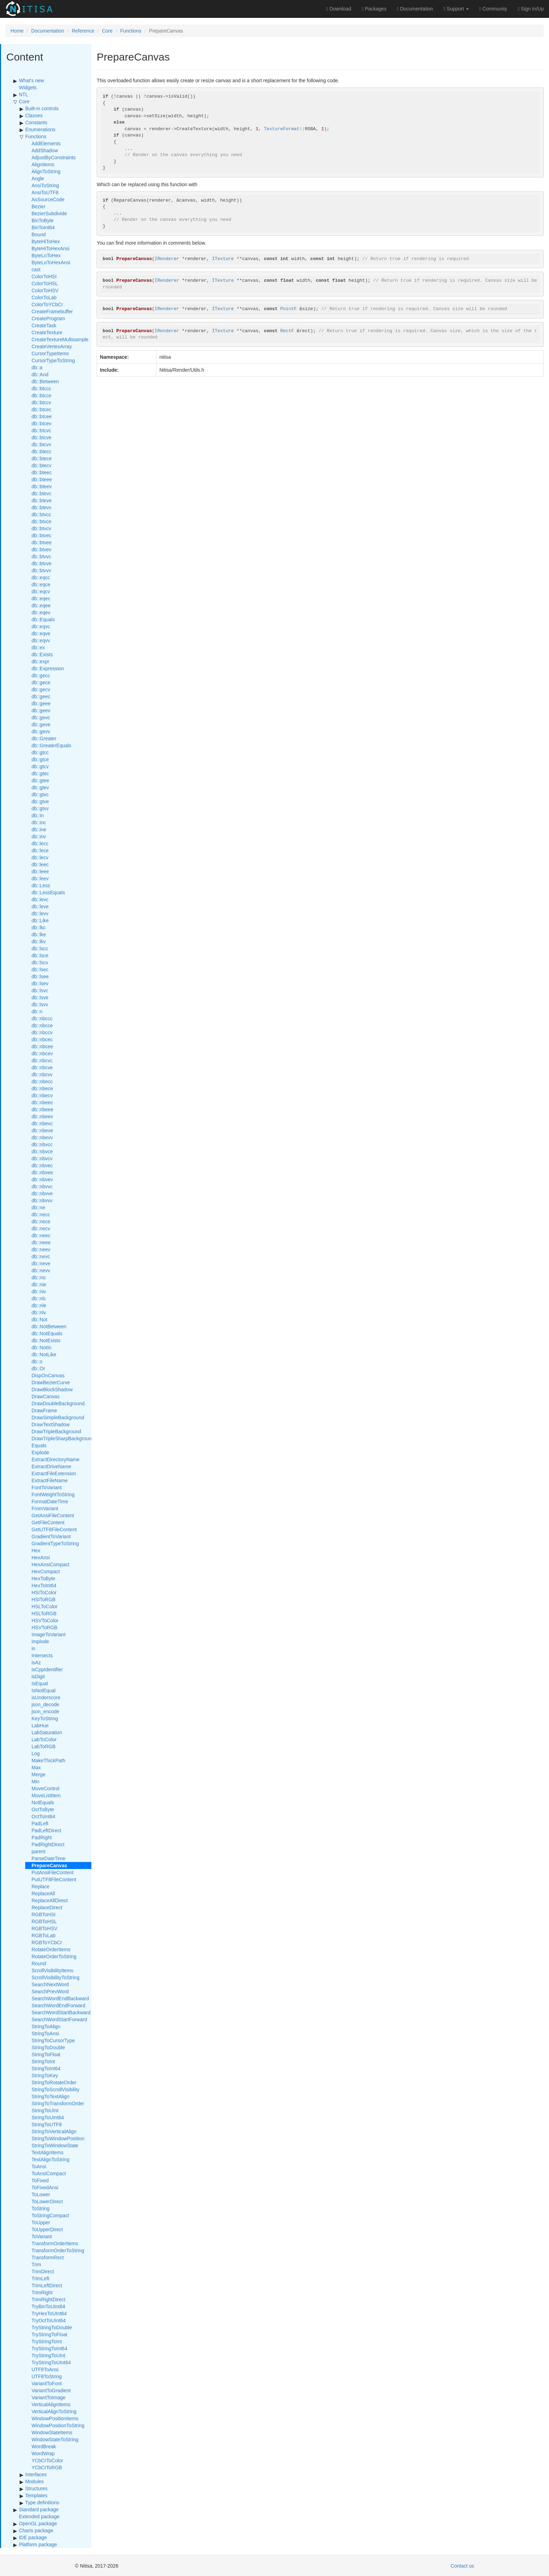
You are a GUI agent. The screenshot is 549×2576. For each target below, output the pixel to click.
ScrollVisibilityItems (53, 1970)
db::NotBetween (49, 1326)
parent (39, 1851)
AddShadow (45, 150)
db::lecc (40, 843)
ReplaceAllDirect (50, 1900)
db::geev (41, 710)
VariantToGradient (51, 2390)
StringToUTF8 (47, 2124)
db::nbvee (42, 1172)
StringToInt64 (46, 2068)
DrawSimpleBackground (58, 1417)
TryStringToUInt (48, 2355)
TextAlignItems (47, 2152)
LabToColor (44, 1739)
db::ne (38, 1207)
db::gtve (40, 801)
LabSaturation (47, 1732)
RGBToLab (43, 1935)
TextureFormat (281, 129)
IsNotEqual (43, 1690)
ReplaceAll (43, 1893)
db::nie (39, 1284)
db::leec (40, 864)
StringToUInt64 (48, 2117)
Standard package (39, 2509)
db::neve (41, 1263)
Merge (39, 1774)
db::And (40, 374)
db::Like (40, 920)
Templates (36, 2495)
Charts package (36, 2530)
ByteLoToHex (46, 255)
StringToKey (45, 2075)
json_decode (45, 1704)
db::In (38, 815)
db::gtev (40, 787)
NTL (23, 94)
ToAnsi (39, 2166)
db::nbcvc (42, 1060)
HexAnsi (41, 1557)
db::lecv (40, 857)
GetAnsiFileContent (53, 1515)
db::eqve (41, 633)
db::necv (41, 1228)
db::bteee (42, 479)
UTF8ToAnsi (45, 2369)
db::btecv (41, 465)
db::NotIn (41, 1347)
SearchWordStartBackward (61, 2012)
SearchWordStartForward (59, 2019)
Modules (34, 2481)
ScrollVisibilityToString (55, 1977)
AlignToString (46, 171)
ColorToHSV (45, 290)
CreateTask (44, 325)
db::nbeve (42, 1130)
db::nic (39, 1277)
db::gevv (41, 731)
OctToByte (43, 1809)
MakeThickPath (48, 1760)
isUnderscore (46, 1697)
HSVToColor (45, 1620)
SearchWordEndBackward (60, 1998)
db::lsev (40, 983)
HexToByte (43, 1578)
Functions (130, 31)
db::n (37, 1011)
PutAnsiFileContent (53, 1872)
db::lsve (40, 997)
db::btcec (41, 409)
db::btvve (41, 563)
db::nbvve (42, 1193)
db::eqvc (41, 626)
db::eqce (41, 584)
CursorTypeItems (50, 353)
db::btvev (41, 549)
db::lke (39, 934)
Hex (36, 1550)
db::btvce (41, 521)
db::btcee (42, 416)
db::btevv (41, 507)
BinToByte (43, 220)
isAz (36, 1662)
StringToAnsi (45, 2033)
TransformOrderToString (58, 2250)
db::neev (41, 1249)
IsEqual (40, 1683)
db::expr (40, 661)
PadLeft (40, 1823)
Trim (36, 2264)
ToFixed (40, 2180)
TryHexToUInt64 (49, 2313)
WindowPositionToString (58, 2425)
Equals (39, 1445)
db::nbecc (42, 1081)
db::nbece (42, 1088)
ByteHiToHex (46, 241)
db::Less (41, 885)
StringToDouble (48, 2047)
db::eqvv (41, 640)
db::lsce (40, 955)
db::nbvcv (42, 1158)
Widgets (28, 87)
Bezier (39, 206)
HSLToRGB (44, 1613)
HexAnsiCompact (50, 1564)
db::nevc (41, 1256)
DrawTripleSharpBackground (63, 1438)
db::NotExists (46, 1340)
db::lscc (40, 948)
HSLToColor (44, 1606)
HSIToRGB (43, 1599)
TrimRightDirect (48, 2299)
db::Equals (43, 619)
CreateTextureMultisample (60, 339)
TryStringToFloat (49, 2334)
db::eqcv (41, 591)
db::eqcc (41, 577)
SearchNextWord (50, 1984)
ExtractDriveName (51, 1466)
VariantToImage (48, 2397)
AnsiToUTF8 (45, 192)
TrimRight (42, 2292)
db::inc (39, 822)
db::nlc (39, 1298)
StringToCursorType (53, 2040)
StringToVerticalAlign (54, 2131)
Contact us (462, 2566)
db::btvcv (41, 528)
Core (107, 31)
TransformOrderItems (55, 2243)
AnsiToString (45, 185)
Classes (34, 115)
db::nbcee (42, 1046)
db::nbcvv (42, 1074)
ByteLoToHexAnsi (51, 262)
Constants (36, 122)
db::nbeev (42, 1116)
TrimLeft (40, 2278)
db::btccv (41, 402)
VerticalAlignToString (54, 2411)
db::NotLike (44, 1354)
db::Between (45, 381)
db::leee (40, 871)
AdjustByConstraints (54, 157)
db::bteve (42, 500)
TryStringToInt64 (49, 2348)
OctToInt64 (43, 1816)
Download (338, 9)
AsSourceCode (48, 199)
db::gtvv (40, 808)
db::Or (38, 1368)
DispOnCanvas (48, 1375)
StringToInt (43, 2061)
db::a (37, 367)
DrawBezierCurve (51, 1382)
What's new (31, 80)
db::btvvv (41, 570)
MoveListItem (46, 1795)
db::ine (39, 829)
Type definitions (42, 2502)
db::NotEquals (47, 1333)
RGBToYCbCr (47, 1942)
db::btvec (41, 535)
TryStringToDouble (52, 2327)
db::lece (40, 850)
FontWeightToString (53, 1494)
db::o (37, 1361)
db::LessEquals (48, 892)
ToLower (41, 2194)
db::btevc (41, 493)
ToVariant (42, 2236)
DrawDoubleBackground (58, 1403)
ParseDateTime (48, 1858)
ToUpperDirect (47, 2229)
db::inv (39, 836)
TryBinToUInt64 (48, 2306)
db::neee (41, 1242)
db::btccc (41, 388)
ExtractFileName (50, 1480)
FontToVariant (47, 1487)
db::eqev (41, 612)
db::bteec (42, 472)
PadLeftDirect (46, 1830)
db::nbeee (42, 1109)
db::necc (41, 1214)
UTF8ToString (47, 2376)
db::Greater (44, 738)
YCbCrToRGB (47, 2467)
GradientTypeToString (55, 1543)
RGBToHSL (44, 1921)
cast (36, 269)
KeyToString (45, 1718)
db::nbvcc (42, 1144)
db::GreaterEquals (51, 745)
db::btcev (41, 423)
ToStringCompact (50, 2215)
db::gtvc (40, 794)
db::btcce (41, 395)
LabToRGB (43, 1746)
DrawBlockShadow (52, 1389)
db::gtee (40, 780)
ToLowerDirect (47, 2201)
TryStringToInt (47, 2341)
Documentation (47, 31)
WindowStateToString (55, 2439)
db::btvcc (41, 514)
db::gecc (41, 675)
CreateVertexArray (52, 346)
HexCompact (46, 1571)
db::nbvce (42, 1151)
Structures (36, 2488)
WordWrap (43, 2453)
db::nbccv (42, 1032)
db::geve (41, 724)
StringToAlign (46, 2026)
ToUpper (41, 2222)
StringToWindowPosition (58, 2138)
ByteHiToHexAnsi (50, 248)
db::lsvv (40, 1004)
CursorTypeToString (53, 360)
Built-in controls (42, 108)
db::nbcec (42, 1039)
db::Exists (42, 654)
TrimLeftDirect (47, 2285)
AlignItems (43, 164)
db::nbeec (42, 1102)
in (33, 1648)
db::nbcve (42, 1067)
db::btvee (42, 542)
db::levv (40, 913)
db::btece (42, 458)
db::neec (41, 1235)
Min (36, 1781)
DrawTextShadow (51, 1424)
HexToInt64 (44, 1585)
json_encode (45, 1711)
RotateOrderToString (54, 1956)
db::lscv (40, 962)
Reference (83, 31)
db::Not (39, 1319)
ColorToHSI (44, 276)
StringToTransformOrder (58, 2103)
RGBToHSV (44, 1928)
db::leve (40, 906)
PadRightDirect (48, 1844)
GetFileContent (48, 1522)
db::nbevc (42, 1123)
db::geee (41, 703)
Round (39, 1963)
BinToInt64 (43, 227)
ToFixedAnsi (45, 2187)
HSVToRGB (44, 1627)
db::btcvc (41, 430)
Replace (40, 1886)
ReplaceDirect (47, 1907)
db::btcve (41, 437)
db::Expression (48, 668)
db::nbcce (42, 1025)
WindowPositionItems (55, 2418)
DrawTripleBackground (56, 1431)
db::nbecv (42, 1095)
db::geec (41, 696)
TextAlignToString (50, 2159)
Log (36, 1753)
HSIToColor (44, 1592)
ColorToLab (44, 297)
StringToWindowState (55, 2145)
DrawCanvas (46, 1396)
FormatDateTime (50, 1501)
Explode (40, 1452)
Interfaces (36, 2474)
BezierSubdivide (49, 213)
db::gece (41, 682)
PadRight (42, 1837)
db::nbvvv (42, 1200)
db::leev (40, 878)
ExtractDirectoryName (55, 1459)
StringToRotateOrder (54, 2082)
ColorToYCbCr (47, 304)
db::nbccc (42, 1018)
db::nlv (39, 1312)
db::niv (39, 1291)
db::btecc (41, 451)
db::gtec (40, 773)
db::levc (40, 899)
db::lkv (39, 941)
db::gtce (40, 759)
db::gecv (41, 689)
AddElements (46, 143)
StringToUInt (45, 2110)
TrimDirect (43, 2271)
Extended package (39, 2516)
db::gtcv (40, 766)
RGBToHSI (43, 1914)
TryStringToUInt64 (51, 2362)
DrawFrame (44, 1410)
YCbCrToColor (47, 2460)
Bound (39, 234)
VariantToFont (47, 2383)
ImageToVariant (48, 1634)
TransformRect (48, 2257)
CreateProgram (48, 318)
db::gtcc (40, 752)
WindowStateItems (52, 2432)
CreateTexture (47, 332)
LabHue (40, 1725)
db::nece (41, 1221)
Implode (40, 1641)
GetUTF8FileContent (54, 1529)
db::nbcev (42, 1053)
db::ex (38, 647)
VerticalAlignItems (51, 2404)
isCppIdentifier (47, 1669)
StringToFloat (46, 2054)
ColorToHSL (45, 283)
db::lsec (40, 969)
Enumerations (40, 129)
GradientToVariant (51, 1536)
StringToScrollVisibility (55, 2089)
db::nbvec (42, 1165)
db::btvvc (41, 556)
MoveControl (45, 1788)
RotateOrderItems (51, 1949)
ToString (40, 2208)
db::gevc (41, 717)
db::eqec (41, 598)
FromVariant (45, 1508)
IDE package (33, 2537)
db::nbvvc (42, 1186)
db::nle (39, 1305)
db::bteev (42, 486)
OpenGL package (38, 2523)
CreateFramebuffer (52, 311)
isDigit (38, 1676)
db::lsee (40, 976)
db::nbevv (42, 1137)
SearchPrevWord (50, 1991)
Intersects (42, 1655)
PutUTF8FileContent (54, 1879)
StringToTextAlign (50, 2096)
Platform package (38, 2544)
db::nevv (41, 1270)
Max (36, 1767)
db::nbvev (42, 1179)
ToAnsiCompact (49, 2173)
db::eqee (41, 605)
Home (17, 31)
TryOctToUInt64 (49, 2320)
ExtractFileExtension (54, 1473)
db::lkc (39, 927)
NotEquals (43, 1802)
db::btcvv (41, 444)
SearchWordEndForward (58, 2005)
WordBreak (44, 2446)
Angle (38, 178)
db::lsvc (40, 990)
